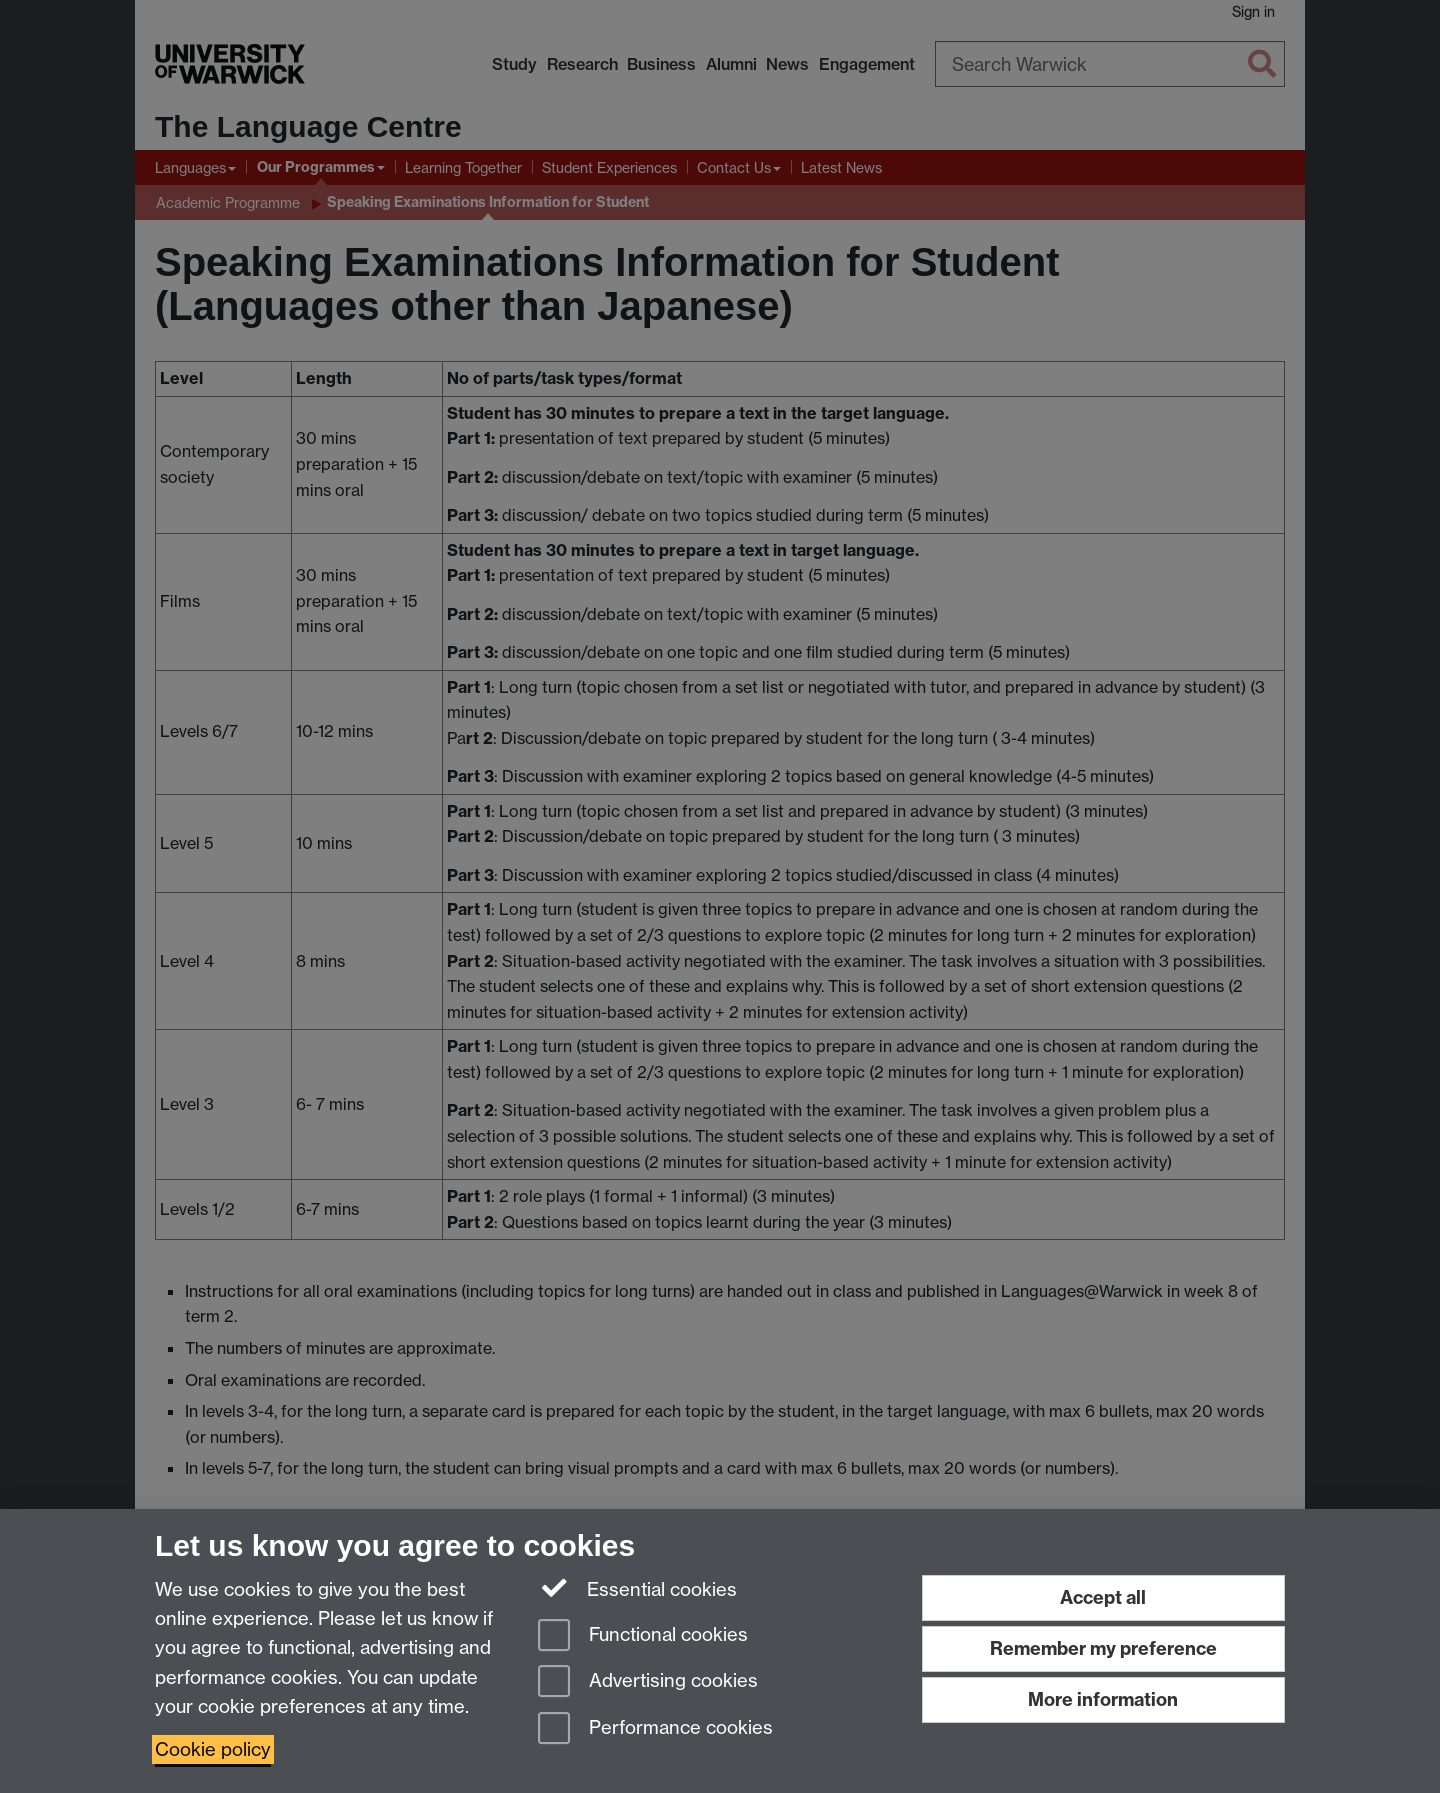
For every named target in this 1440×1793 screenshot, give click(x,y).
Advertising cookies (648, 1682)
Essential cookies (637, 1588)
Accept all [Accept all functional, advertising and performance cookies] (1103, 1597)
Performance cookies (655, 1729)
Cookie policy (213, 1749)
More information (1103, 1699)
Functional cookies (643, 1636)
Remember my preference (1103, 1648)
